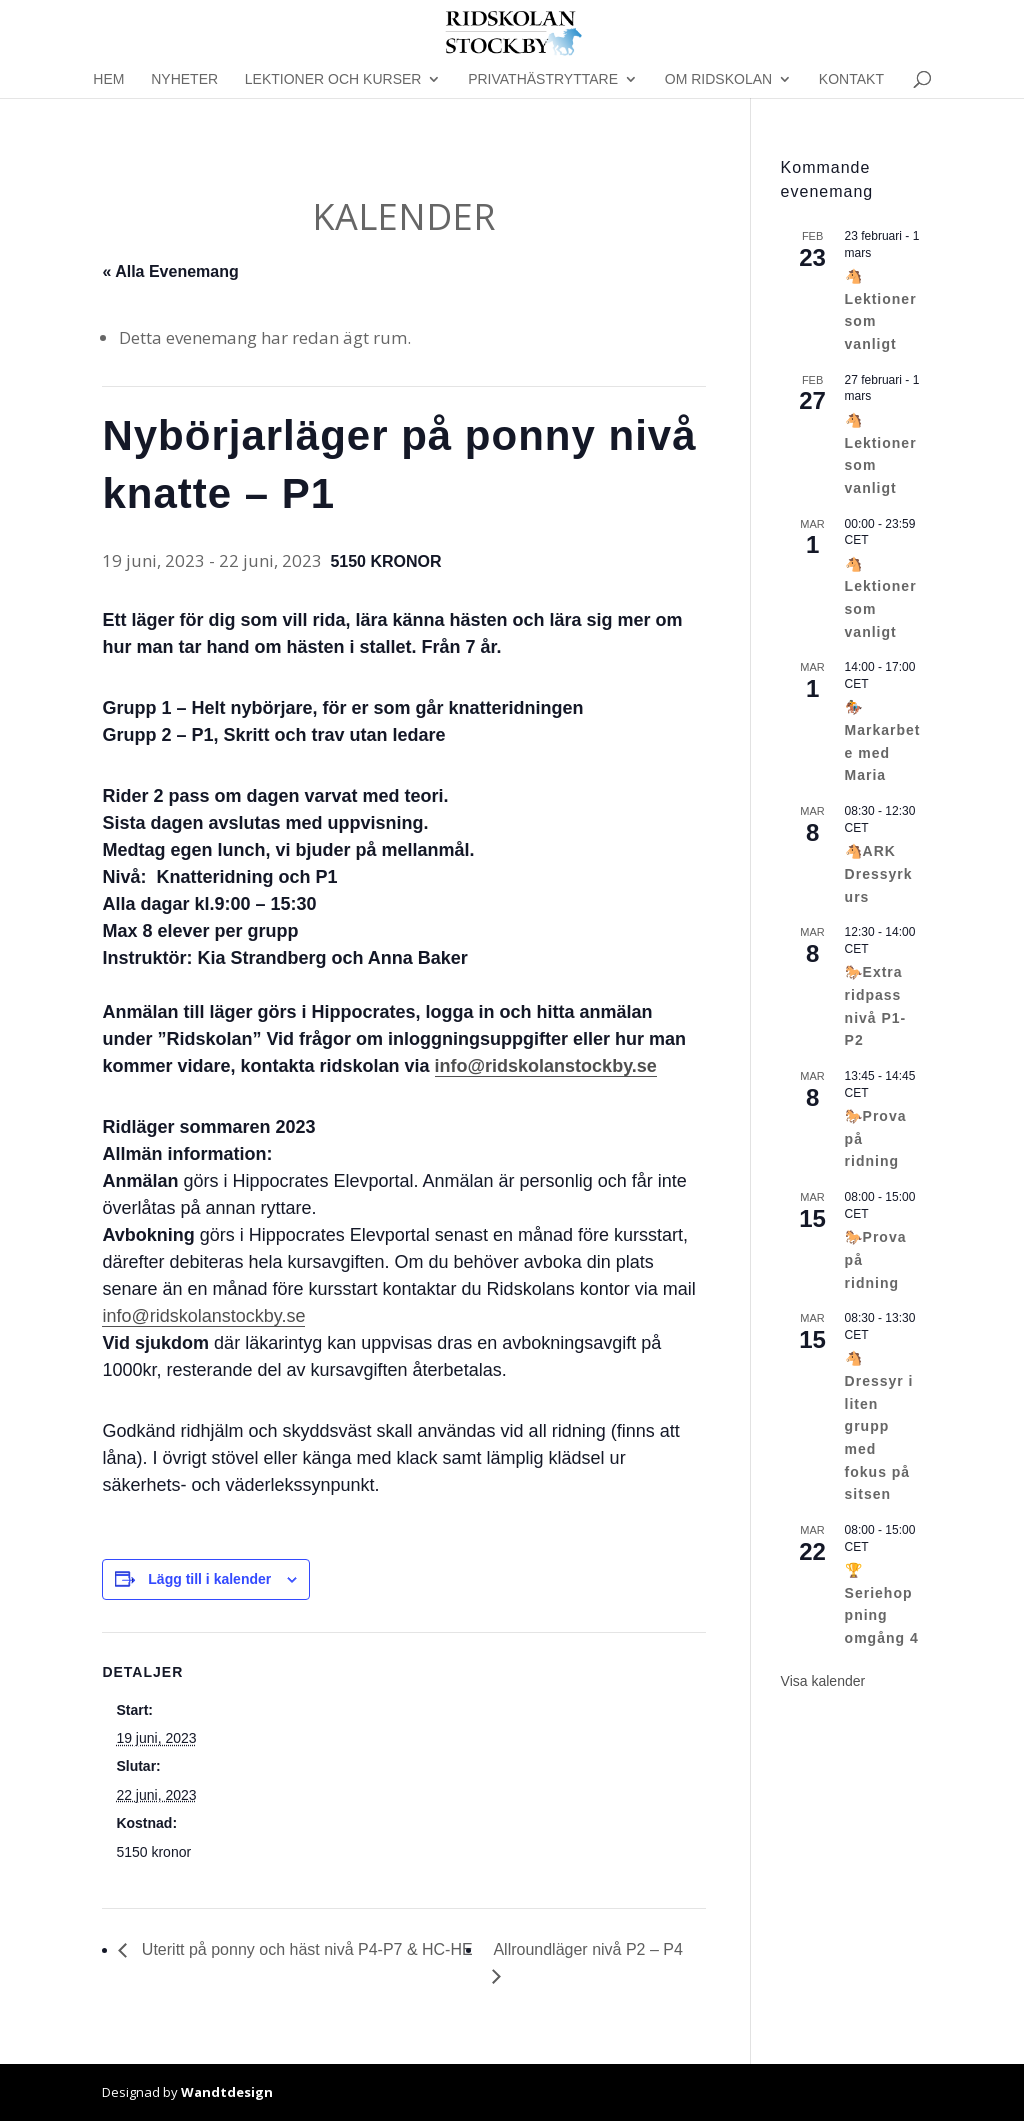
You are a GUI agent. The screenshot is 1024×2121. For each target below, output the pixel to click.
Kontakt (851, 79)
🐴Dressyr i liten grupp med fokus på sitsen (879, 1426)
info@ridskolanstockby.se (203, 1316)
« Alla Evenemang (170, 271)
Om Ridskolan (718, 79)
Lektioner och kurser (333, 79)
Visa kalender (823, 1681)
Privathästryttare (543, 79)
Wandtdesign (227, 2092)
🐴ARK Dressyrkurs (879, 873)
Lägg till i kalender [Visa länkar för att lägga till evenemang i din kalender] (209, 1579)
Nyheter (184, 79)
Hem (108, 79)
